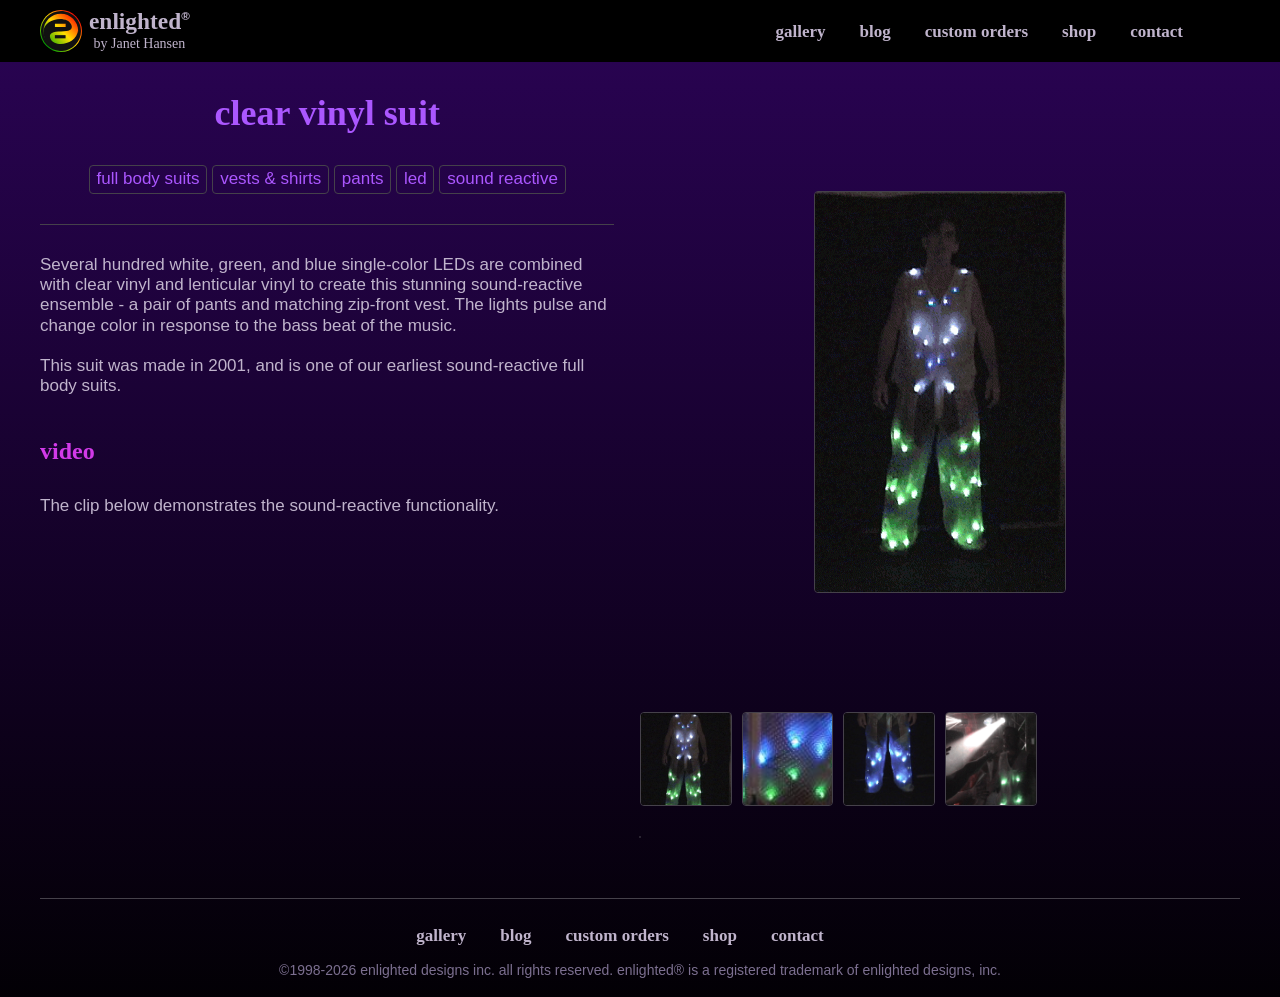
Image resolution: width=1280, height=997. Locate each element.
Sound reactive (502, 178)
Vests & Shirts (270, 178)
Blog (875, 31)
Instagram (1220, 31)
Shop (1079, 31)
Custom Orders (976, 31)
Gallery (800, 31)
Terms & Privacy (861, 936)
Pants (363, 178)
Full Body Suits (148, 178)
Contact (1156, 31)
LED (415, 178)
